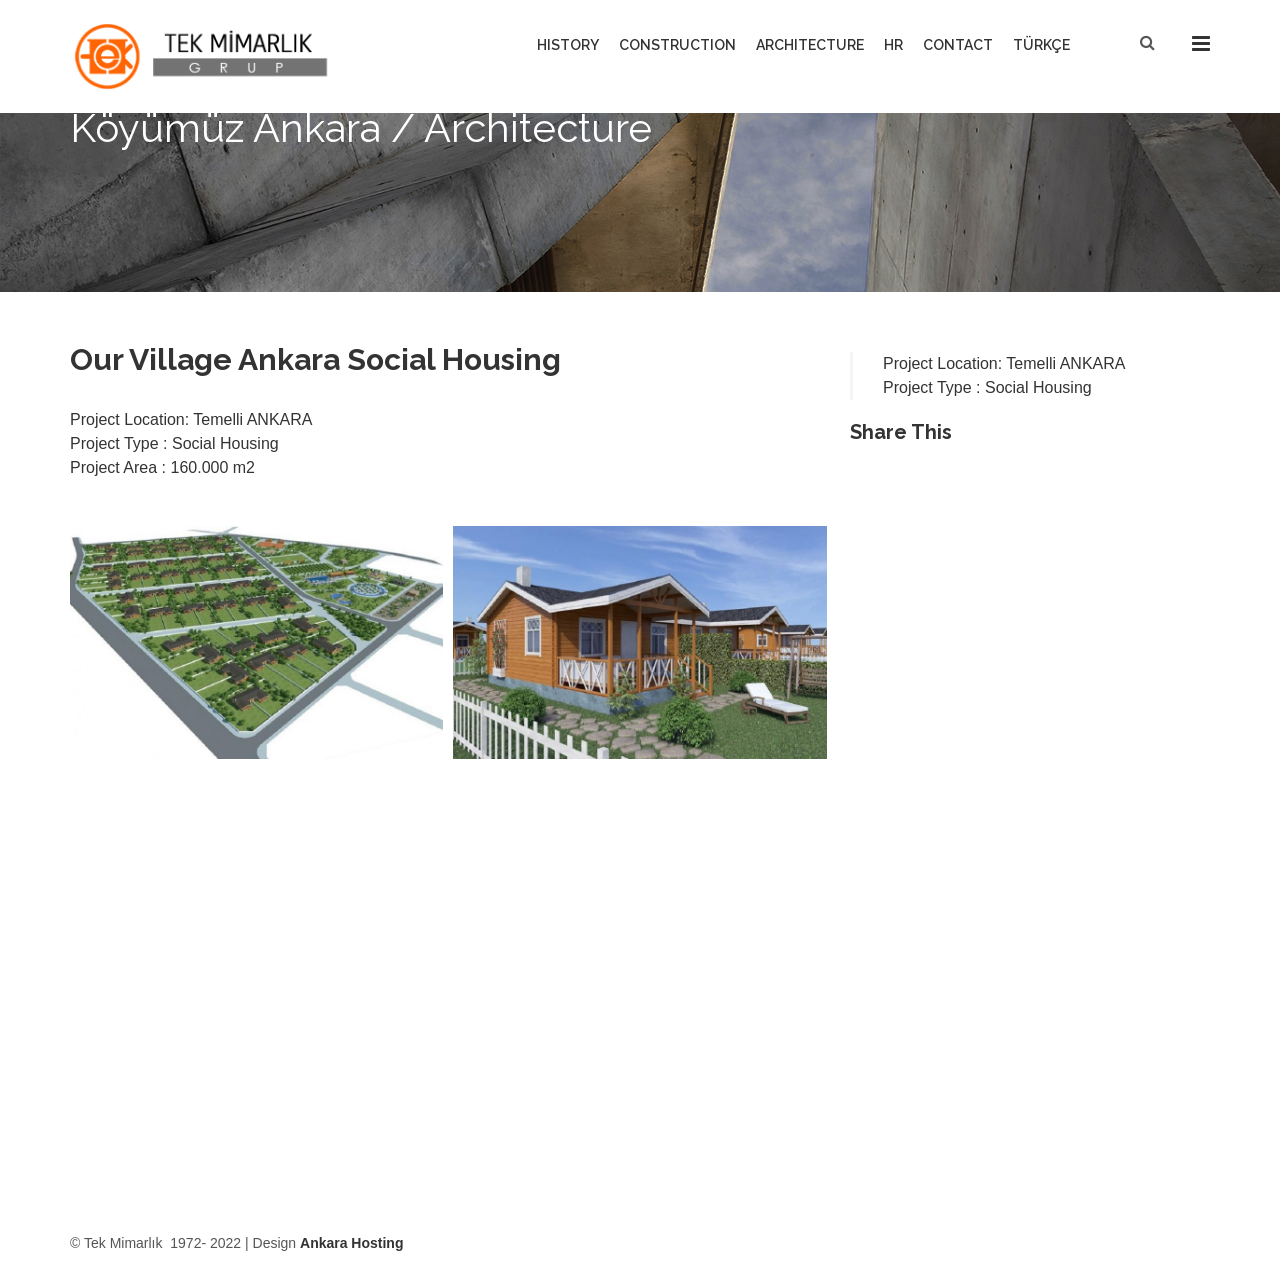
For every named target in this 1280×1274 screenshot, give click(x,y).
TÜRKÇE (1041, 45)
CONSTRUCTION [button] (677, 45)
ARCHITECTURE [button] (810, 45)
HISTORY (568, 45)
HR (893, 45)
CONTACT (958, 45)
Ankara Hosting (351, 1243)
